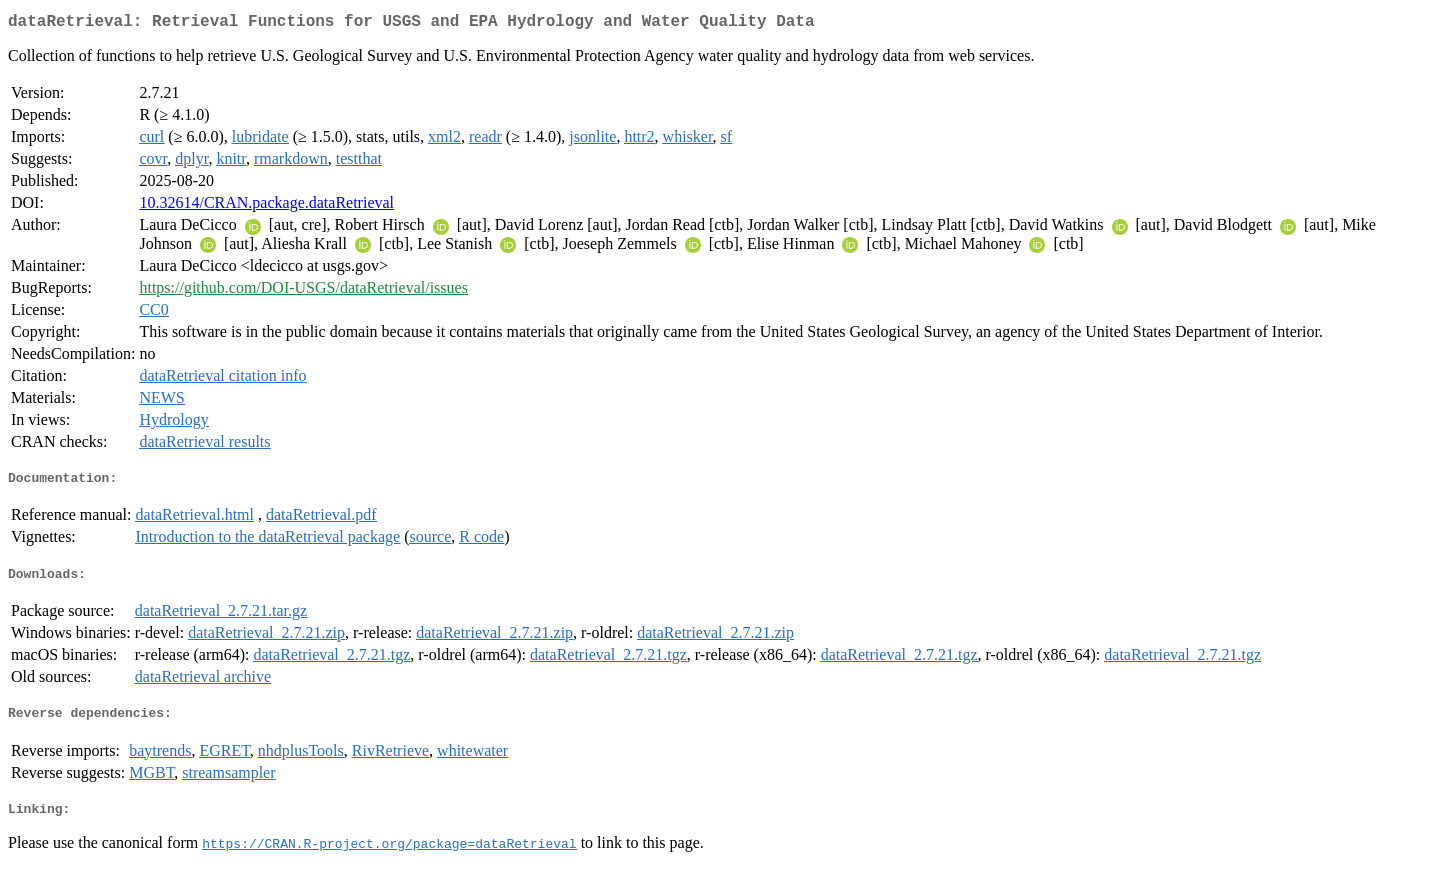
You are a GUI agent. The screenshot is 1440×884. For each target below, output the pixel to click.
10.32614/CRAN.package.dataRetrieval (266, 206)
